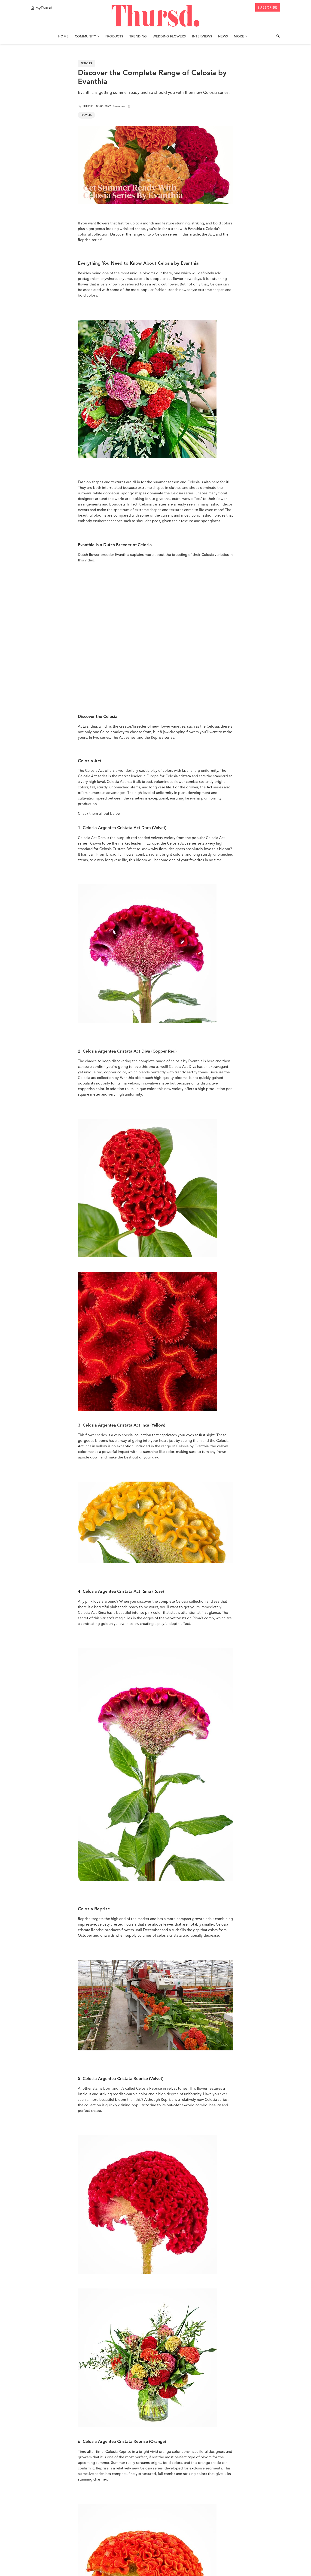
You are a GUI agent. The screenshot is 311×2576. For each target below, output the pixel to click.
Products (114, 36)
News (223, 36)
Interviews (202, 36)
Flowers (86, 115)
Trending (138, 36)
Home (63, 36)
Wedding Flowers (169, 36)
